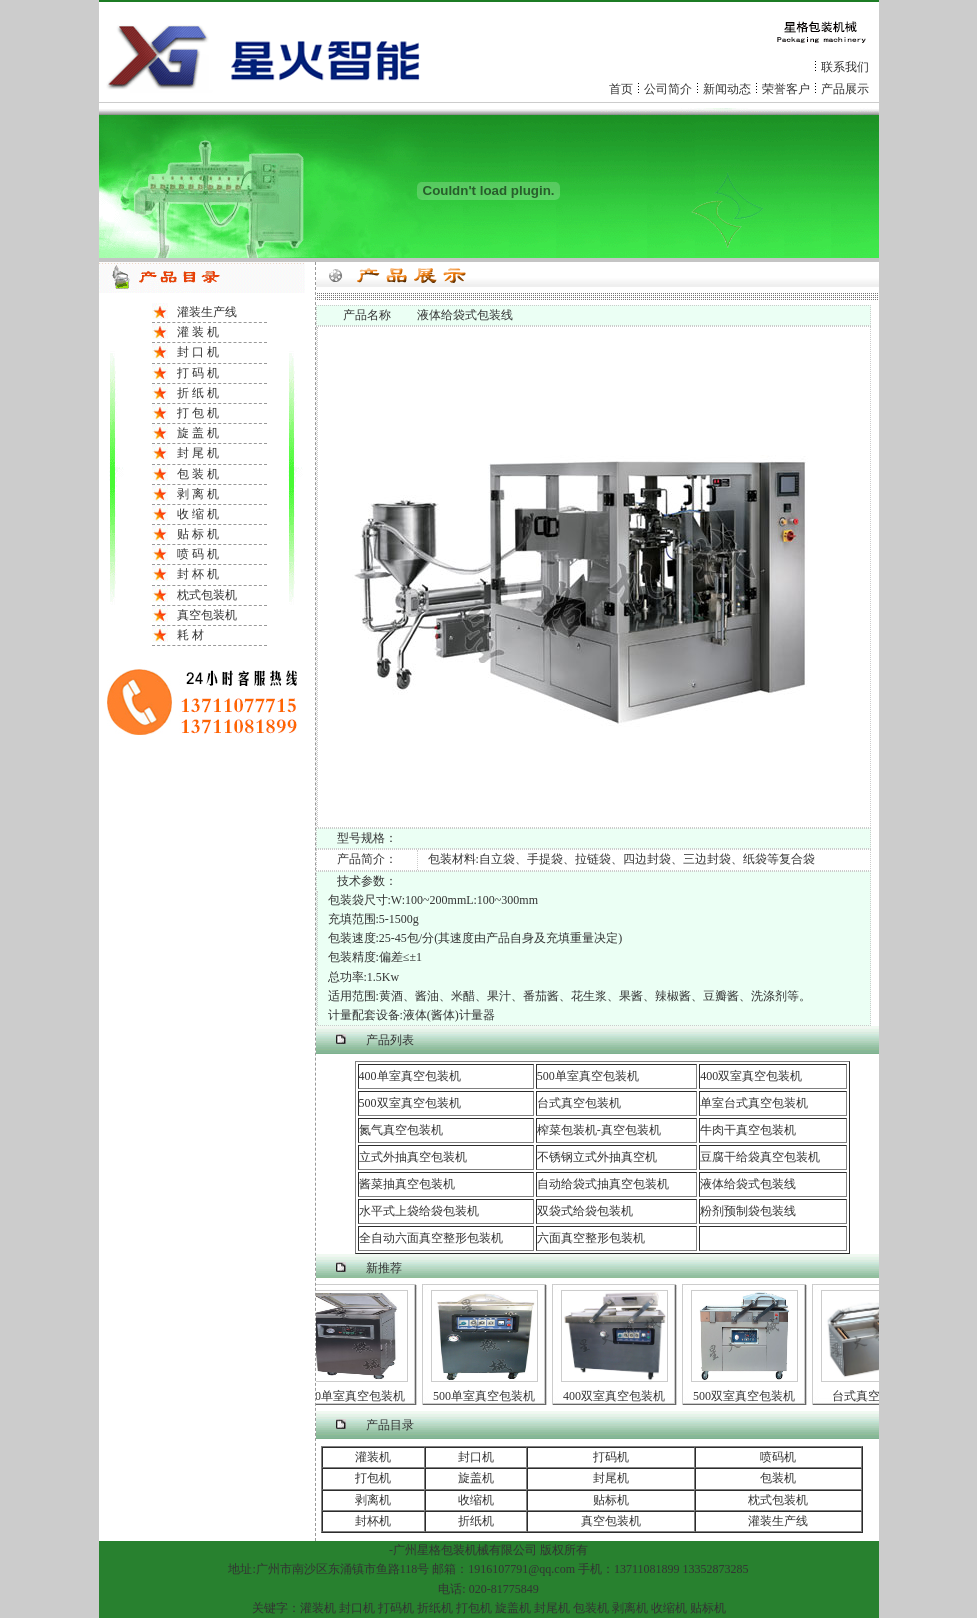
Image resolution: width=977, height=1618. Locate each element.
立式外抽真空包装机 (413, 1157)
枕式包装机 (207, 595)
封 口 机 (198, 352)
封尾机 (611, 1478)
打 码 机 (198, 373)
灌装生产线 (207, 312)
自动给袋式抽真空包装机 (603, 1184)
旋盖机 (476, 1478)
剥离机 (373, 1500)
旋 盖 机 (198, 433)
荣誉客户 (786, 89)
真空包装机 (207, 615)
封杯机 (373, 1521)
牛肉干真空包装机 (748, 1130)
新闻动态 (727, 89)
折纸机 (476, 1521)
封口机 (476, 1457)
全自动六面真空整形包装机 (431, 1238)
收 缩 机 (198, 514)
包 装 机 (198, 474)
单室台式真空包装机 (754, 1103)
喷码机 (778, 1457)
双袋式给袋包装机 (585, 1211)
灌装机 (373, 1457)
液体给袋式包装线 (748, 1184)
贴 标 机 (198, 534)
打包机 (373, 1478)
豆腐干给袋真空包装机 (760, 1157)
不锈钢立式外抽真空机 (597, 1157)
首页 (621, 89)
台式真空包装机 (579, 1103)
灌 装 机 (198, 332)
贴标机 (611, 1500)
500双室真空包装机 (410, 1103)
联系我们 (845, 67)
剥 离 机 (198, 494)
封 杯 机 (198, 574)
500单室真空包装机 (588, 1076)
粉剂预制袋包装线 (748, 1211)
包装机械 (465, 1550)
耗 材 (190, 635)
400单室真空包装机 (410, 1076)
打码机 (611, 1457)
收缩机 (476, 1500)
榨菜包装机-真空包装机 (599, 1130)
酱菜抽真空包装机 (407, 1184)
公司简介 (668, 89)
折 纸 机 (198, 393)
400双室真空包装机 (751, 1076)
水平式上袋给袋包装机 (419, 1211)
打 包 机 (198, 413)
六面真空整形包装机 (591, 1238)
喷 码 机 (198, 554)
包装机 (778, 1478)
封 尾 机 (198, 453)
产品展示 (845, 89)
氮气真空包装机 (401, 1130)
